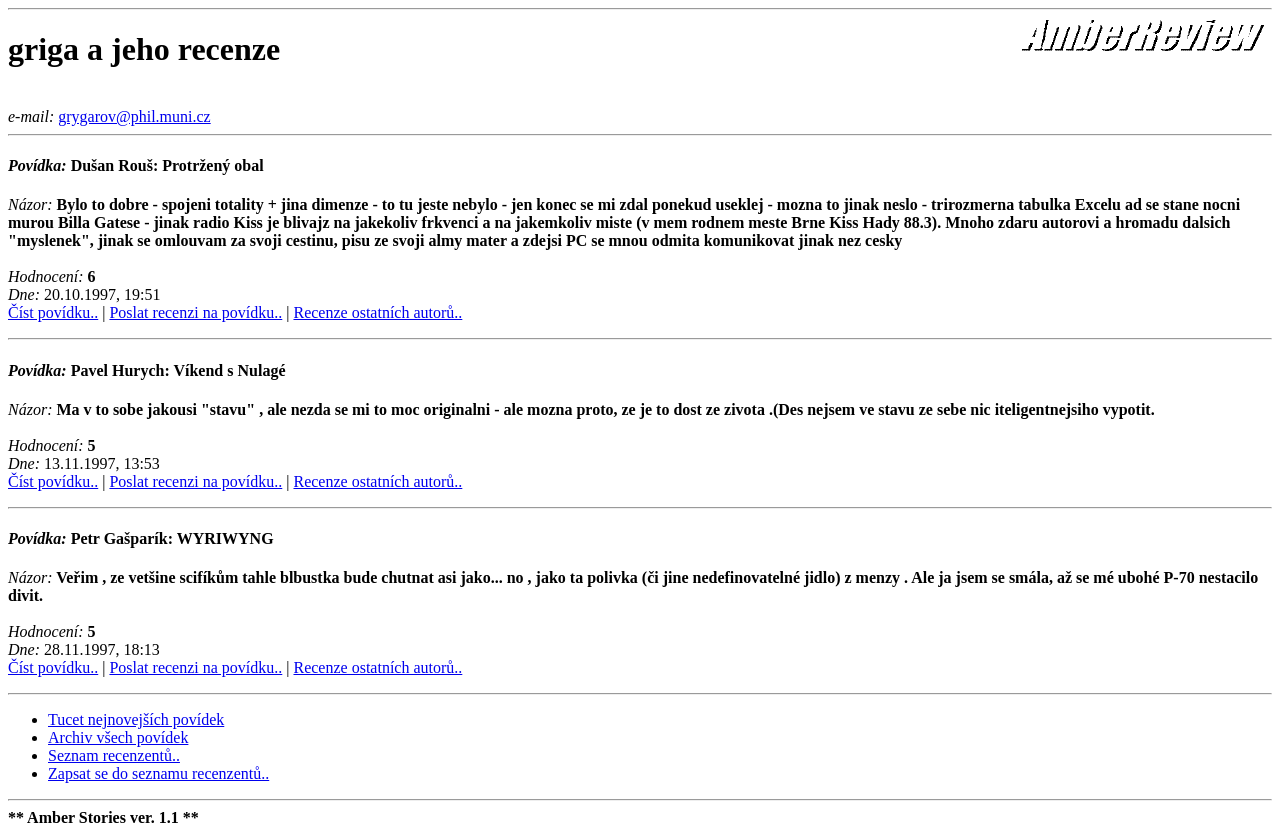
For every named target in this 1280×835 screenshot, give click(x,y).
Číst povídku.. (53, 312)
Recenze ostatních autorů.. (377, 312)
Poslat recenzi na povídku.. (195, 312)
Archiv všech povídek (118, 737)
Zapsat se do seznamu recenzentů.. (158, 773)
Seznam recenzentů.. (114, 755)
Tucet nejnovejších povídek (136, 719)
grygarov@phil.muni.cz (134, 116)
